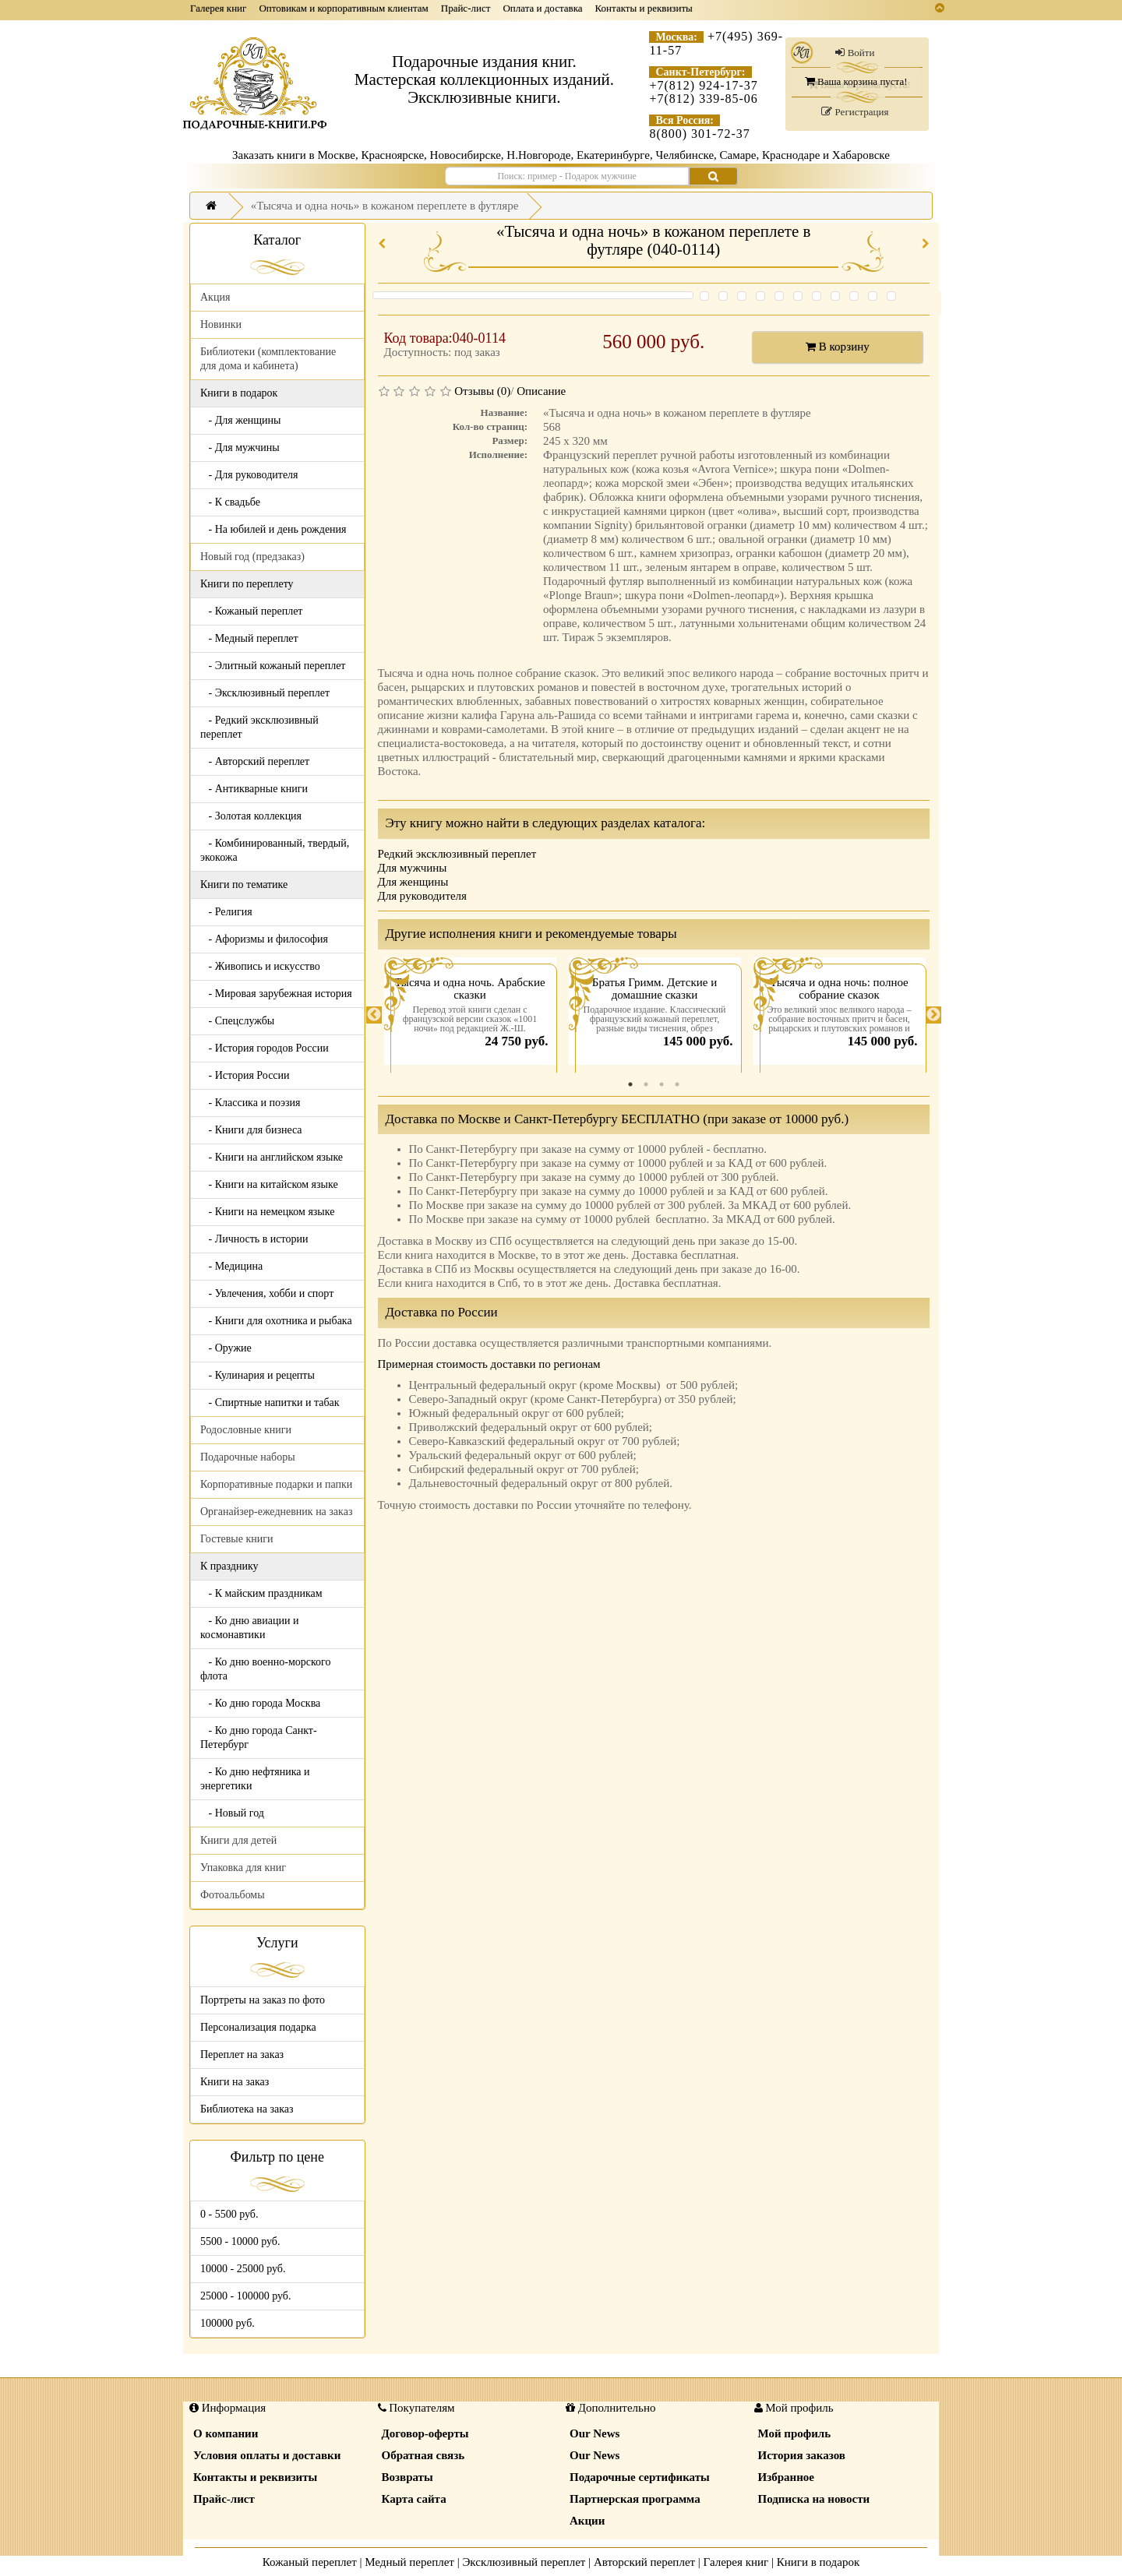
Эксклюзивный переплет (523, 2562)
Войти (854, 52)
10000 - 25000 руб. (242, 2269)
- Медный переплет (249, 638)
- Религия (226, 912)
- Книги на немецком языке (267, 1212)
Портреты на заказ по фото (262, 2000)
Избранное (786, 2477)
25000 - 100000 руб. (245, 2296)
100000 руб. (227, 2323)
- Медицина (231, 1266)
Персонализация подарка (258, 2027)
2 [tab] (646, 1084)
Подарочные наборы (247, 1457)
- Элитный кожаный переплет (272, 665)
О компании (225, 2433)
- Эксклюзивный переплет (265, 693)
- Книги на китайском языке (269, 1184)
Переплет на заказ (242, 2054)
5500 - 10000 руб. (240, 2241)
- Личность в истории (254, 1239)
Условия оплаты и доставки (266, 2455)
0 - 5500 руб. (229, 2214)
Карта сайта (414, 2499)
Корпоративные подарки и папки (276, 1484)
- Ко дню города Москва (260, 1703)
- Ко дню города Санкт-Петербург (258, 1737)
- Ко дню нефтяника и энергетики (254, 1779)
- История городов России (264, 1048)
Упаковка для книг (243, 1867)
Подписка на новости (814, 2499)
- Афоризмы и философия (264, 939)
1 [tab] (630, 1084)
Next (933, 1015)
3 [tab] (661, 1084)
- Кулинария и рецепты (257, 1375)
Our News (594, 2433)
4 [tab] (677, 1084)
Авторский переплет (644, 2562)
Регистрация (854, 112)
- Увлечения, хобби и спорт (266, 1293)
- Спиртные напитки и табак (270, 1402)
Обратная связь (423, 2455)
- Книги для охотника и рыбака (276, 1321)
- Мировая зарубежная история (276, 993)
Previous (374, 1015)
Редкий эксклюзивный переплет (457, 854)
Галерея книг (218, 8)
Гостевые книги (236, 1539)
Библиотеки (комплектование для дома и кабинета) (268, 359)
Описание (541, 391)
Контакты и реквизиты (644, 8)
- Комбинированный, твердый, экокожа (274, 850)
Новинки (221, 324)
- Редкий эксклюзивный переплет (259, 727)
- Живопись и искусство (260, 966)
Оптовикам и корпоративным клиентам (343, 8)
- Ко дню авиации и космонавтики (249, 1627)
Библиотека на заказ (247, 2109)
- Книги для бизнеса (251, 1130)
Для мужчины (412, 868)
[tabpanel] (470, 1015)
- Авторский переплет (254, 761)
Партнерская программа (635, 2499)
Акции (587, 2520)
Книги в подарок (818, 2562)
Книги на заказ (234, 2082)
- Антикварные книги (254, 789)
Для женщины (413, 882)
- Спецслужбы (237, 1021)
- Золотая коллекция (251, 816)
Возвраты (407, 2477)
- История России (245, 1075)
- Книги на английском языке (271, 1157)
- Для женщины (240, 420)
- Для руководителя (249, 475)
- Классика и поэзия (250, 1102)
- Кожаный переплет (251, 611)
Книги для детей (238, 1840)
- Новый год (232, 1813)
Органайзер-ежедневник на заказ (276, 1511)
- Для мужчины (240, 447)
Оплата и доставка (542, 8)
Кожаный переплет (310, 2562)
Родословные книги (245, 1430)
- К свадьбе (230, 502)
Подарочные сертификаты (640, 2477)
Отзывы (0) (482, 391)
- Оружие (226, 1348)
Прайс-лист (466, 8)
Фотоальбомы (232, 1895)
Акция (215, 297)
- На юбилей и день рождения (273, 529)
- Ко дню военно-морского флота (265, 1669)
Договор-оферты (425, 2433)
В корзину (838, 346)
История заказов (801, 2455)
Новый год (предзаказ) (252, 556)
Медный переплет (409, 2562)
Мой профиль (794, 2433)
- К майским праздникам (261, 1593)
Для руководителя (423, 896)
